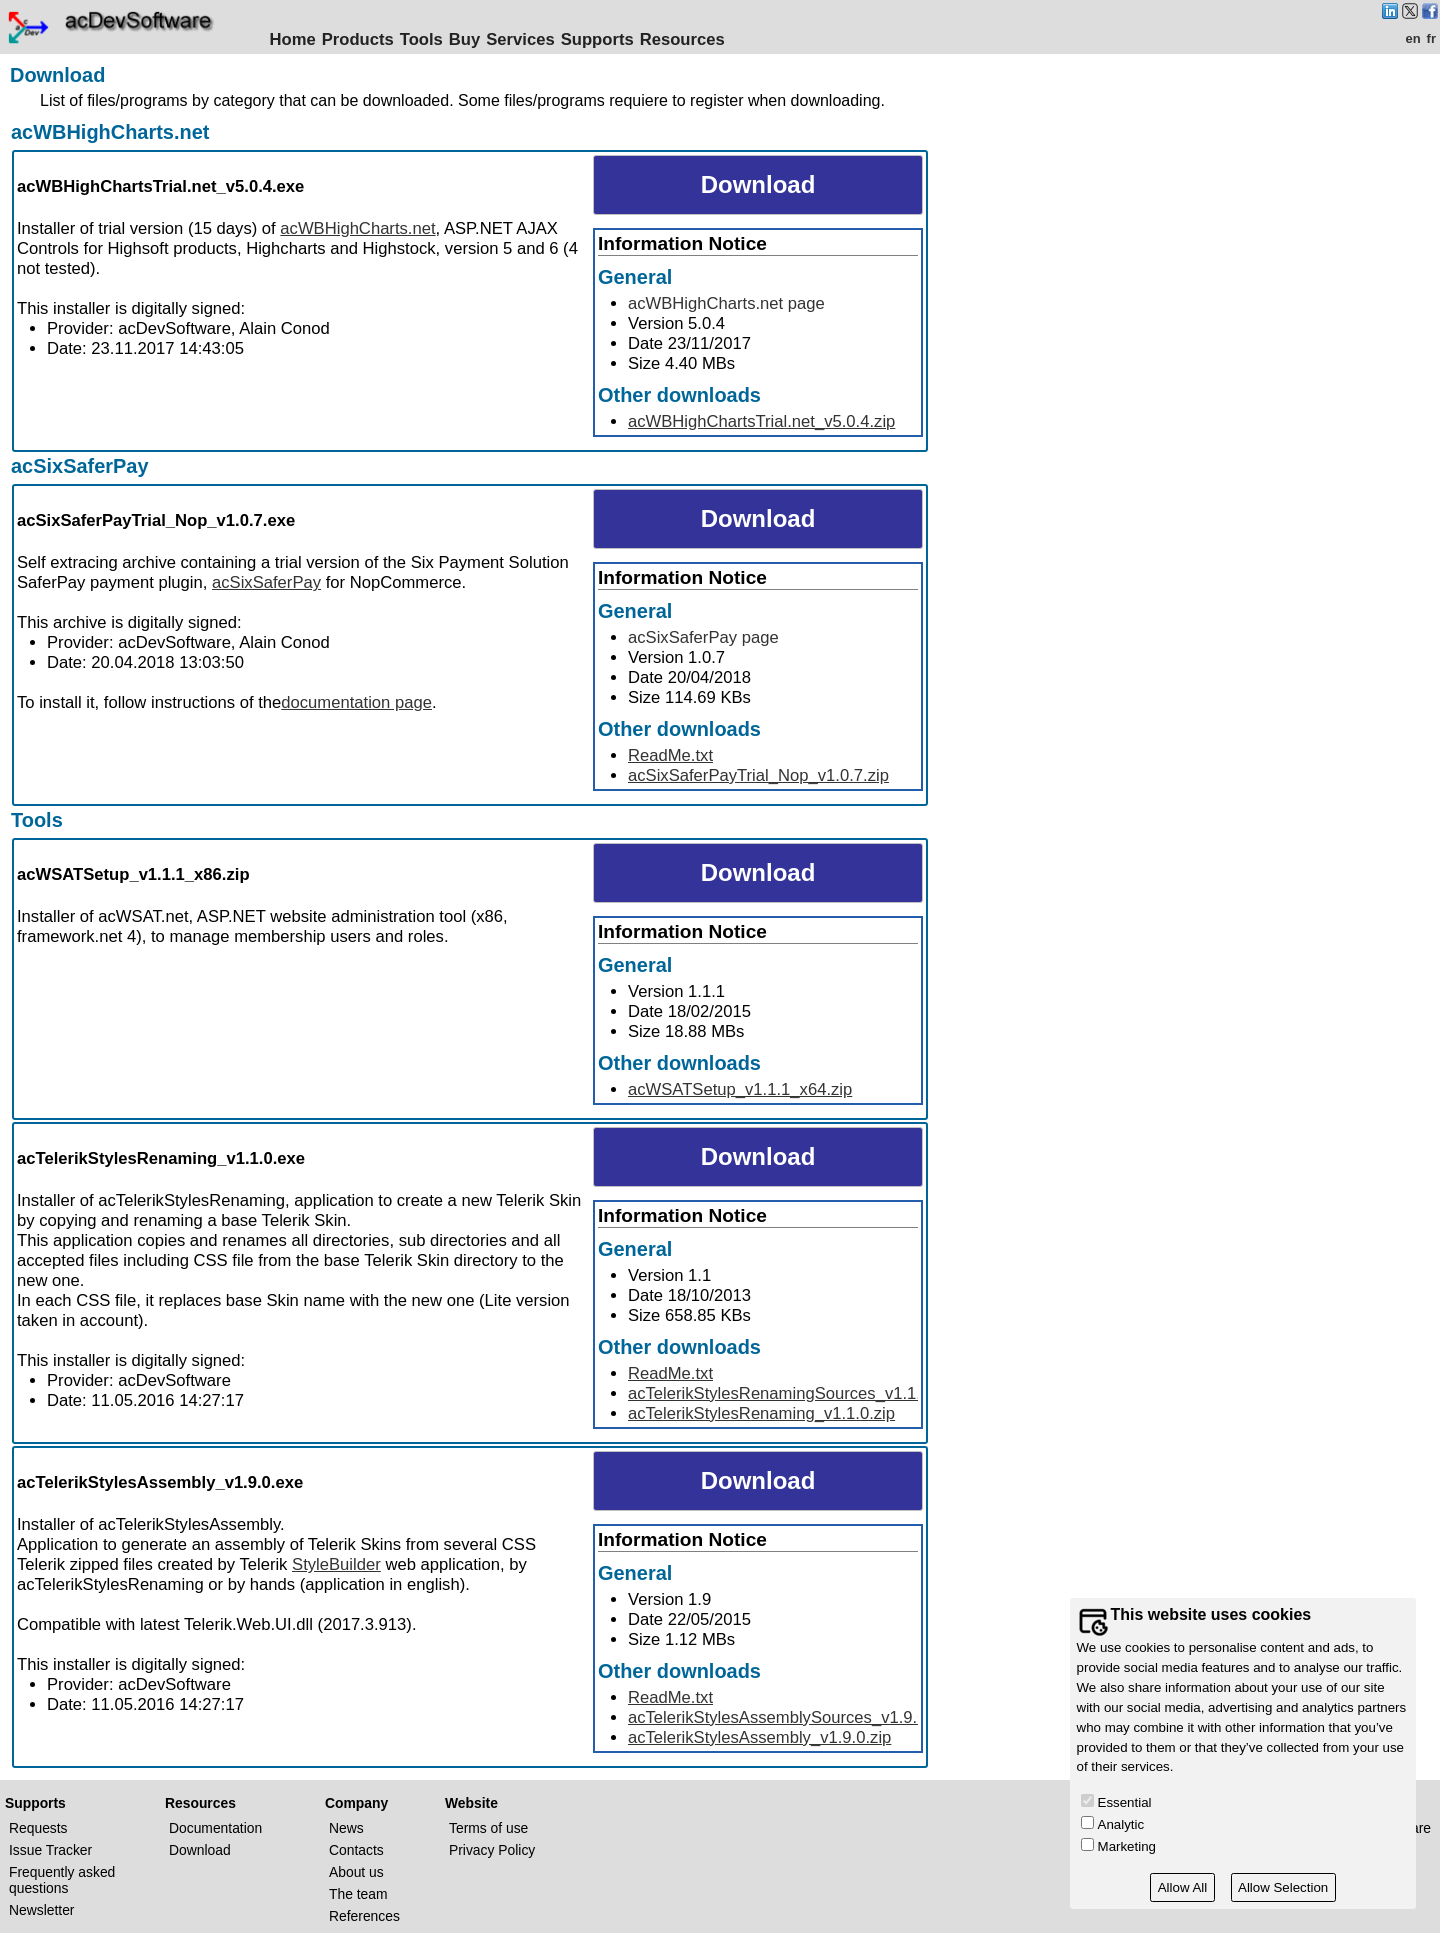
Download (200, 1850)
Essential (1125, 1802)
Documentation (215, 1828)
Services (524, 39)
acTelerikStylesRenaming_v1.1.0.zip (761, 1413)
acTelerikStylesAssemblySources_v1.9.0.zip (790, 1717)
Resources (685, 39)
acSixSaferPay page (703, 637)
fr (1431, 38)
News (346, 1828)
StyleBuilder (336, 1564)
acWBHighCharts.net (110, 132)
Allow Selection (1283, 1887)
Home (296, 39)
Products (361, 39)
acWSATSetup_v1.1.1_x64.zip (740, 1089)
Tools (424, 39)
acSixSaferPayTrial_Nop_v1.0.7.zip (758, 775)
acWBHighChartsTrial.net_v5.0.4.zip (761, 421)
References (364, 1916)
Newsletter (41, 1910)
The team (358, 1894)
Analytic (1121, 1824)
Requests (38, 1828)
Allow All (1183, 1887)
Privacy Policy (492, 1850)
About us (356, 1872)
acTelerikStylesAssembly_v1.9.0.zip (759, 1737)
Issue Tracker (50, 1850)
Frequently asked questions (62, 1880)
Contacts (356, 1850)
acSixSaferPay (80, 466)
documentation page (356, 702)
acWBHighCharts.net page (726, 303)
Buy (467, 39)
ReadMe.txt (670, 755)
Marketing (1127, 1846)
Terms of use (488, 1828)
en (1412, 38)
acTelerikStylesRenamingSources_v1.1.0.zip (792, 1393)
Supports (600, 39)
